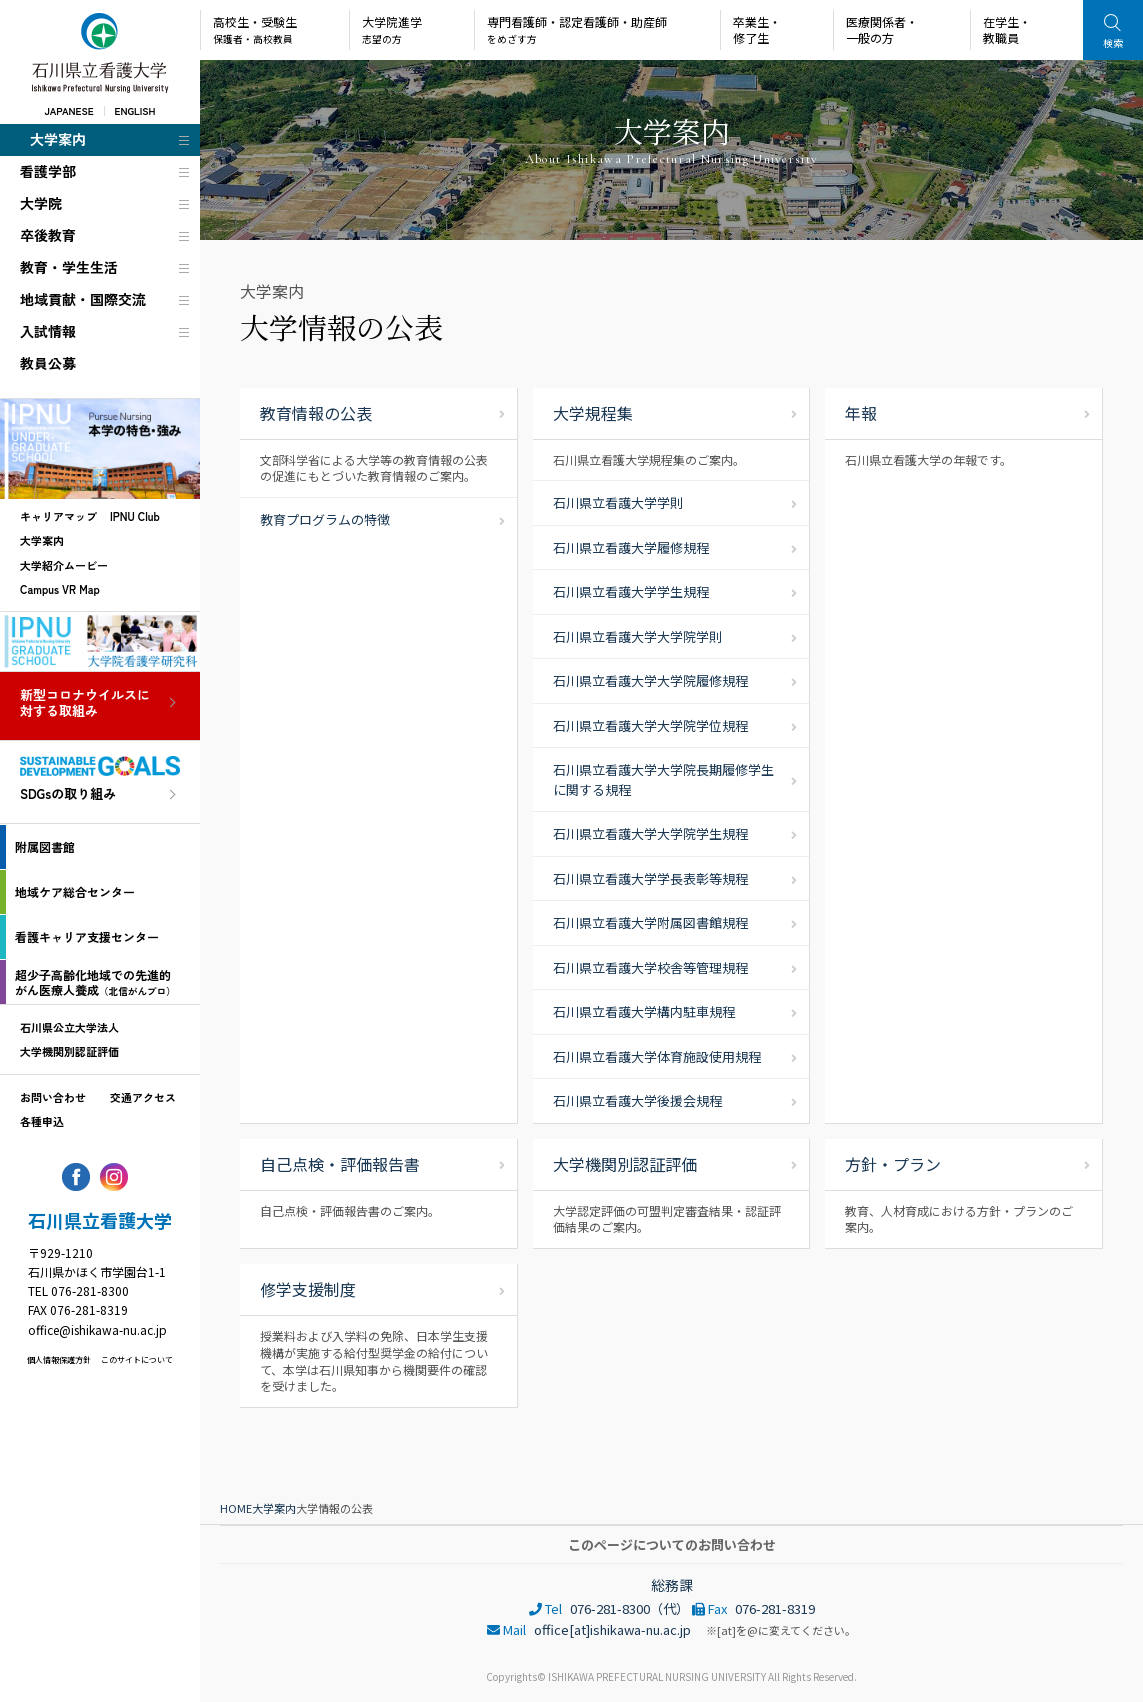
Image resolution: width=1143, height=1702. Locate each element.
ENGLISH (135, 110)
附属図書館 (45, 846)
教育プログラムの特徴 (325, 519)
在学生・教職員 (1007, 29)
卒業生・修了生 (757, 29)
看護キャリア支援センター (87, 936)
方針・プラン (893, 1164)
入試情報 (48, 331)
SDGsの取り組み (68, 794)
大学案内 (58, 139)
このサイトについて (137, 1359)
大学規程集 (593, 413)
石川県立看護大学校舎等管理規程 (650, 967)
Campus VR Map (60, 589)
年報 (861, 413)
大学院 (41, 203)
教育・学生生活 (69, 267)
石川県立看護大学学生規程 (631, 591)
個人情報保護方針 (59, 1359)
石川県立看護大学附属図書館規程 (650, 922)
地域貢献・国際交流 (83, 299)
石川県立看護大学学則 (618, 502)
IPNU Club (135, 516)
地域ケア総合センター (75, 891)
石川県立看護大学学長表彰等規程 (650, 878)
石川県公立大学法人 (69, 1027)
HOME (236, 1508)
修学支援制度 (308, 1289)
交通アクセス (143, 1097)
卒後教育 (48, 235)
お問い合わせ (53, 1097)
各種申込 (42, 1121)
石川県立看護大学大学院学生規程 (650, 833)
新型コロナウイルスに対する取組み (85, 704)
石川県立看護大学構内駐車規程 (644, 1011)
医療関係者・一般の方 (882, 29)
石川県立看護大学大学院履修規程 (650, 680)
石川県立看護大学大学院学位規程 (650, 725)
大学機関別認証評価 (69, 1051)
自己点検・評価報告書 (340, 1164)
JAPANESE (68, 110)
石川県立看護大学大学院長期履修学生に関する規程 (663, 779)
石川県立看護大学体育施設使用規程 (657, 1056)
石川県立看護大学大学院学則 (637, 636)
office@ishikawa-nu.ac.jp (97, 1329)
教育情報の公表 (316, 413)
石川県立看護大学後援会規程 (637, 1100)
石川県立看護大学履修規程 (631, 547)
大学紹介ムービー (64, 565)
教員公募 (48, 363)
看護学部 (48, 171)
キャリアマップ (58, 516)
